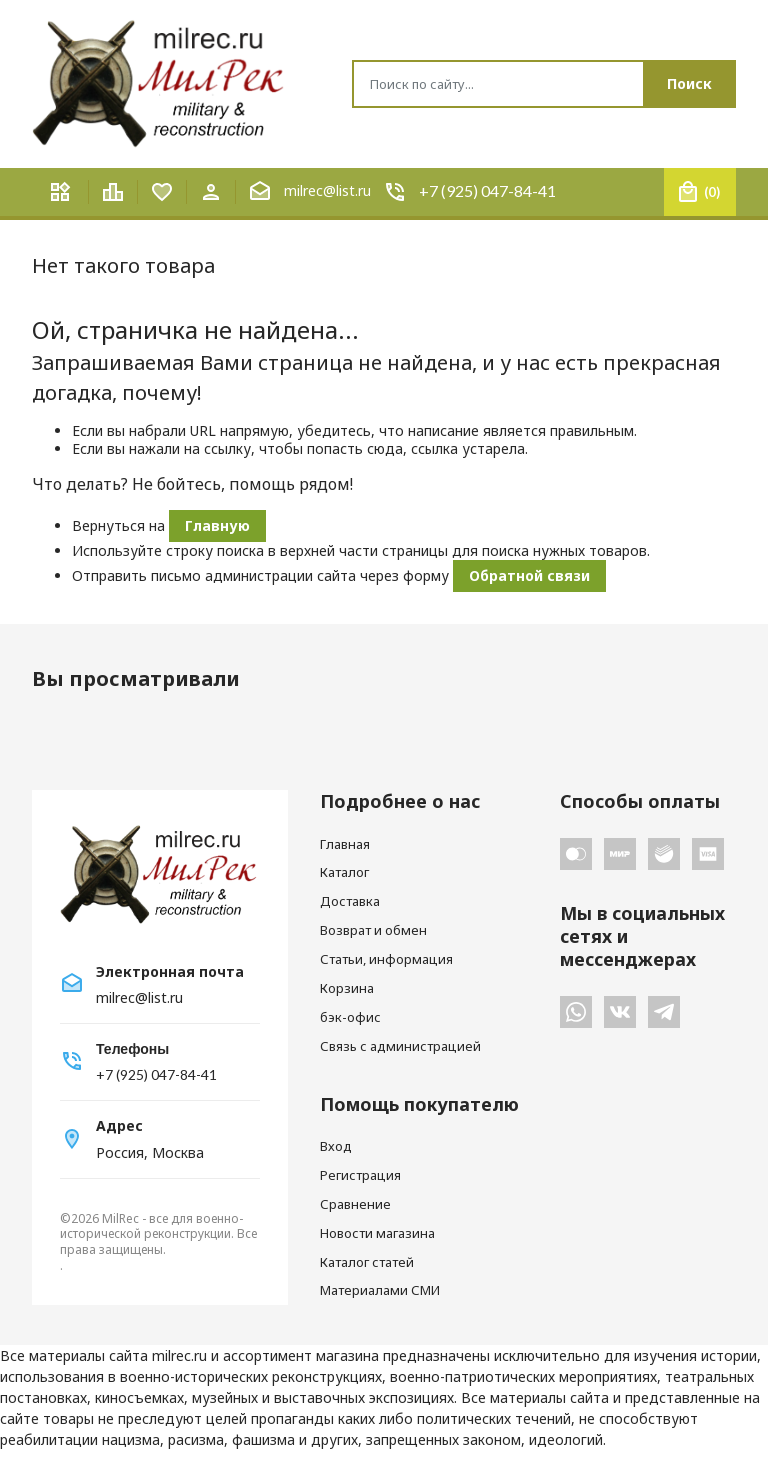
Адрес (119, 1126)
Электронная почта (170, 972)
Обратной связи (529, 575)
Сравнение (355, 1204)
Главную (217, 525)
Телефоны (132, 1048)
